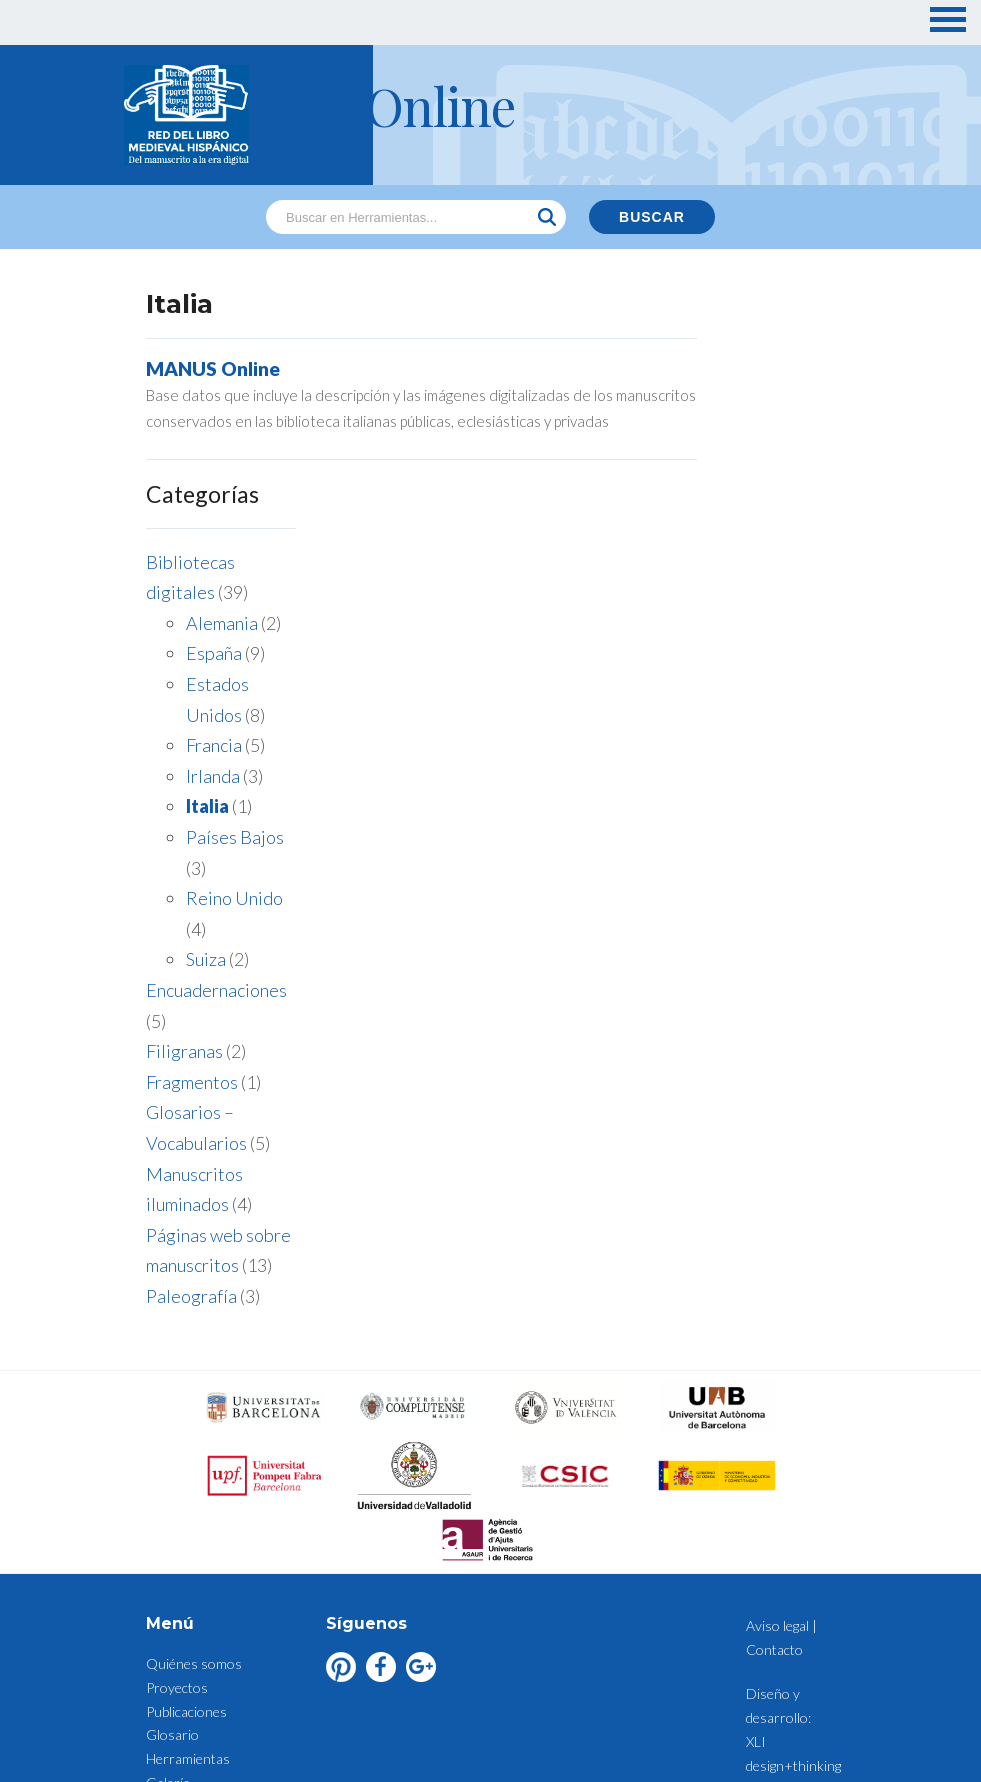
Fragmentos (732, 892)
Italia (747, 617)
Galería (168, 1524)
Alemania (762, 433)
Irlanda (753, 586)
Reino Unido (774, 709)
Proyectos (177, 1429)
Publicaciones (186, 1453)
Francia (754, 556)
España (754, 464)
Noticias (170, 1548)
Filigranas (724, 862)
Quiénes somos (194, 1405)
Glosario (172, 1476)
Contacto (174, 1572)
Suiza (746, 770)
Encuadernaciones (756, 800)
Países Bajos (775, 647)
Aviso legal (177, 1595)
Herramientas (188, 1500)
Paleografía (731, 1106)
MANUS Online (213, 368)
